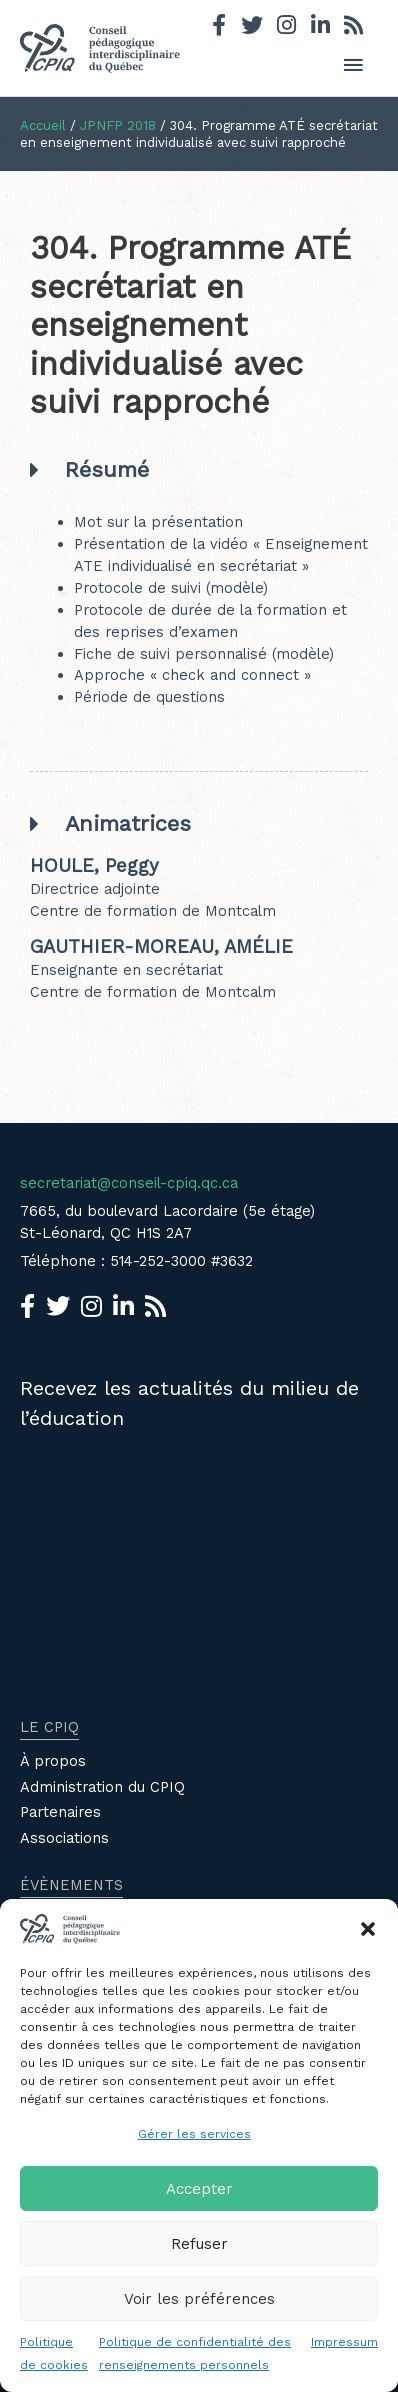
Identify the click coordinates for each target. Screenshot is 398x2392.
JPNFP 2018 (118, 125)
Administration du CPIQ (102, 1787)
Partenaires (60, 1812)
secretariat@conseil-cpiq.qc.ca (129, 1183)
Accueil (43, 125)
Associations (64, 1838)
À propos (53, 1761)
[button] (368, 1929)
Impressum (344, 2342)
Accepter (199, 2189)
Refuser (199, 2244)
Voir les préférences (199, 2299)
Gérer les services (194, 2134)
